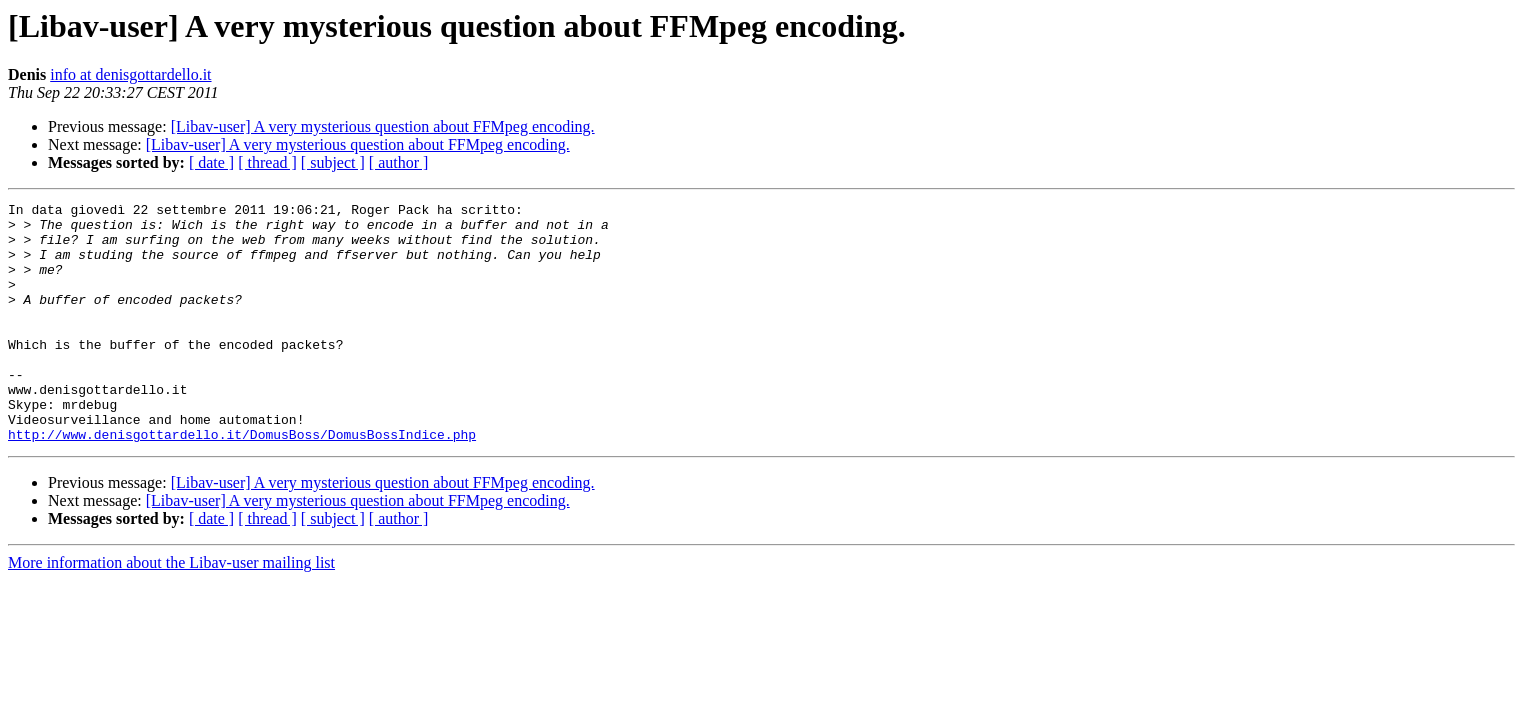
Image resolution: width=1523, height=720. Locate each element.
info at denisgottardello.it (130, 74)
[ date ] (211, 162)
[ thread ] (267, 162)
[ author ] (399, 162)
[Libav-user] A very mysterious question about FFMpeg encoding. (383, 126)
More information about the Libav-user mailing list (171, 610)
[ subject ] (333, 162)
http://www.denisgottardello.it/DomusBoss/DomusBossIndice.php (242, 482)
